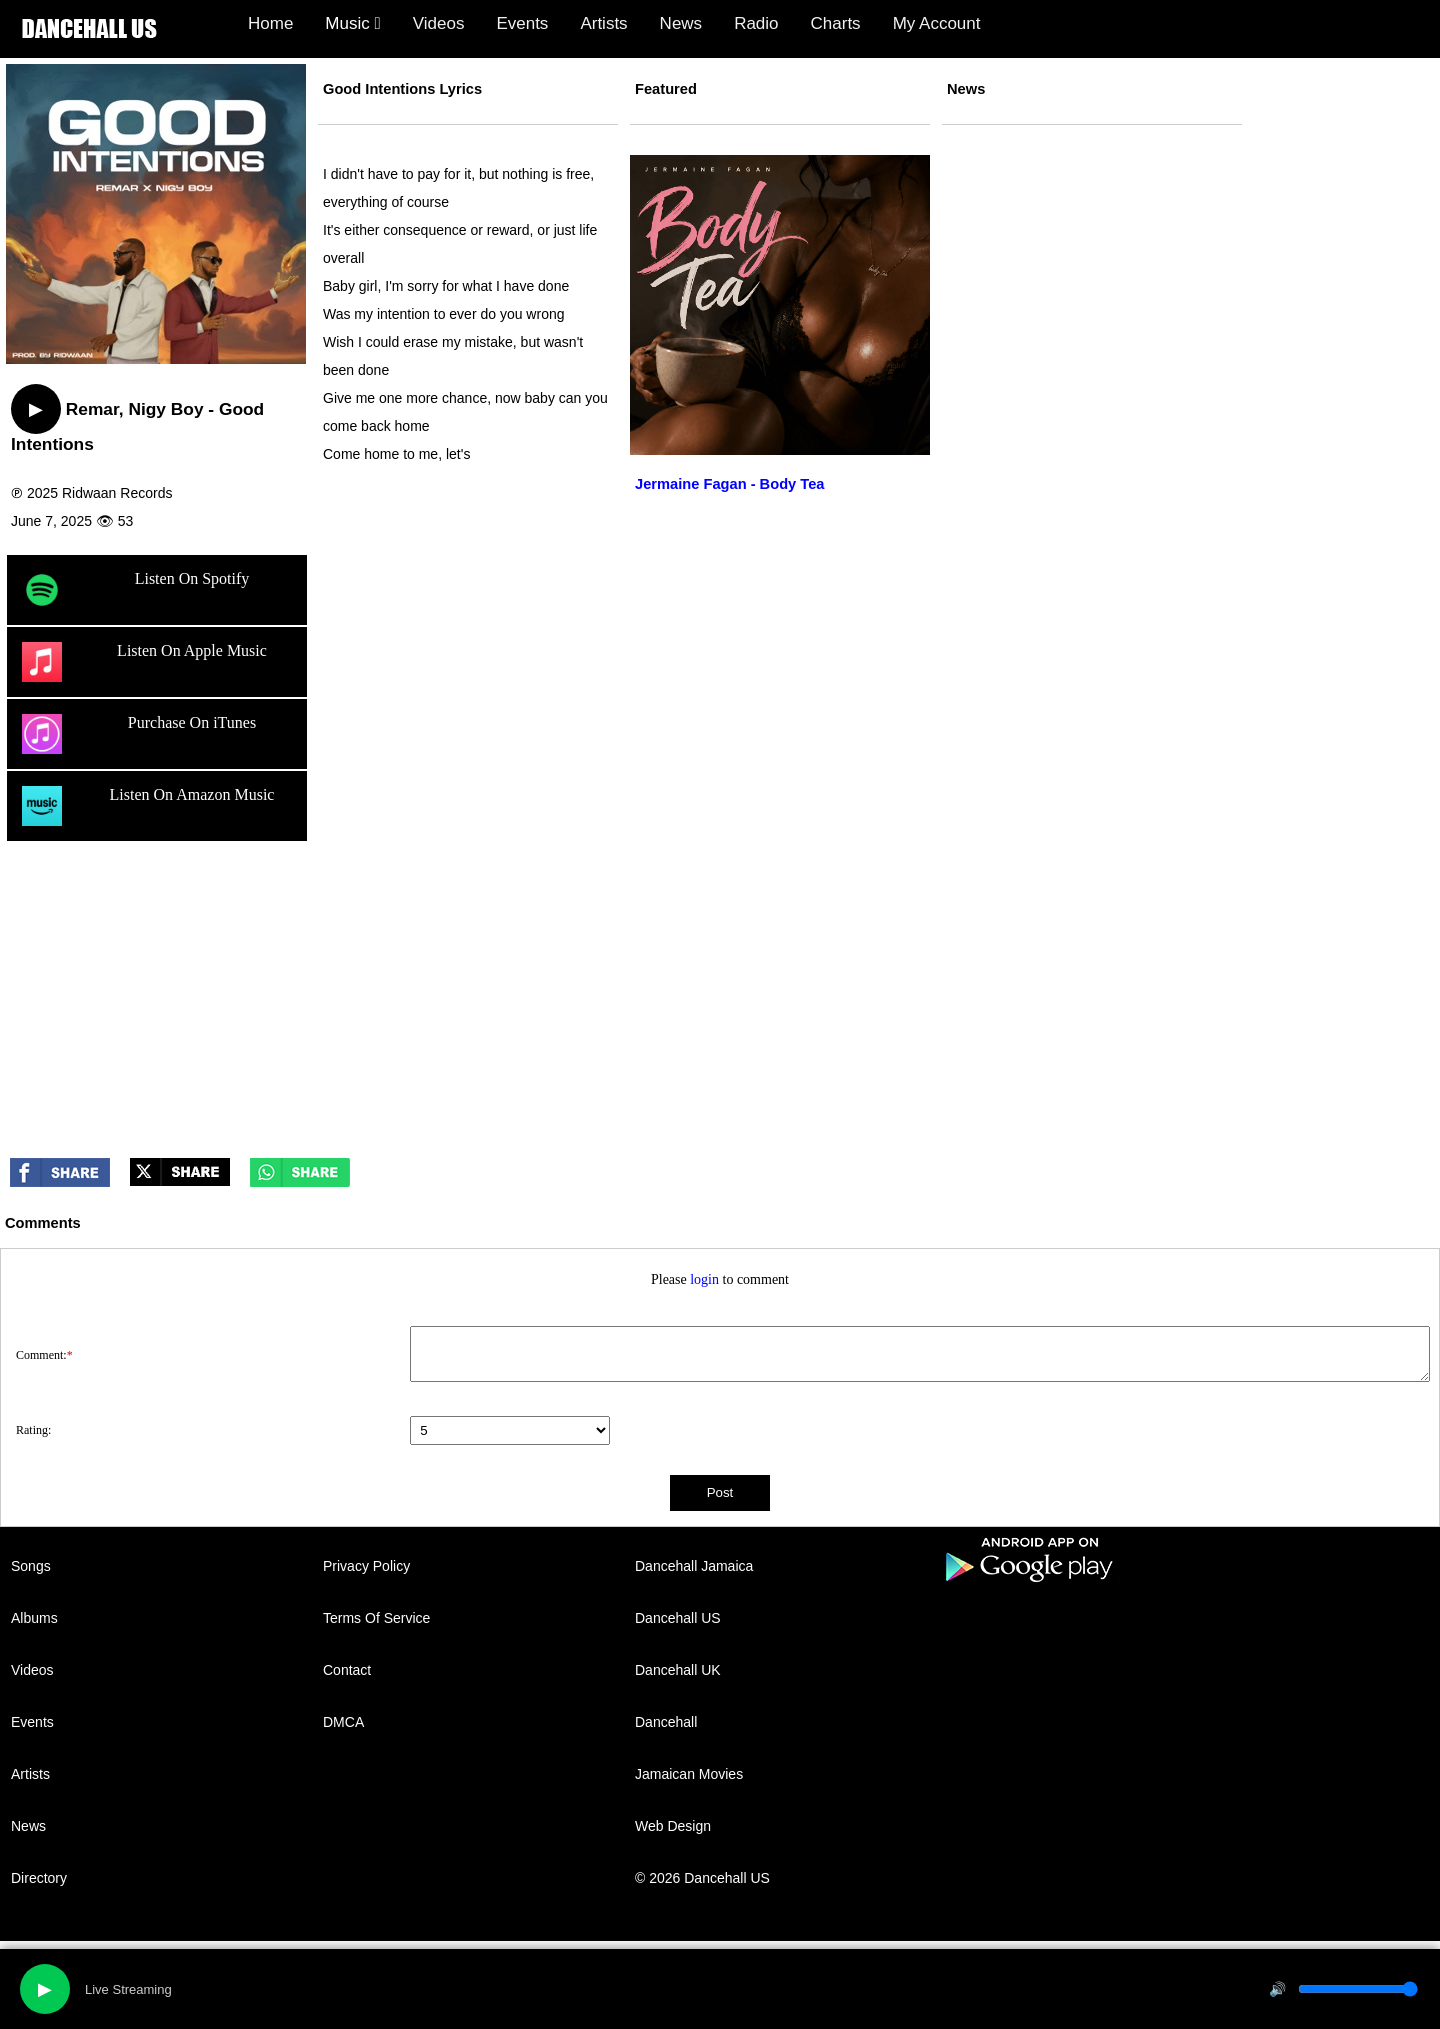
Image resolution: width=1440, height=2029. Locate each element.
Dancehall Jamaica (694, 1566)
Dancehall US (678, 1618)
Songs (31, 1566)
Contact (347, 1670)
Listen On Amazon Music (148, 806)
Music (352, 23)
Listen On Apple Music (144, 662)
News (681, 23)
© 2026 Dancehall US (702, 1878)
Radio (756, 23)
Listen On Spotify (135, 590)
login (704, 1279)
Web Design (673, 1826)
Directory (39, 1878)
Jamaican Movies (689, 1774)
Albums (34, 1618)
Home (270, 23)
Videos (439, 23)
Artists (603, 23)
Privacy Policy (366, 1566)
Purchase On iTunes (139, 734)
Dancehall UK (678, 1670)
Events (522, 23)
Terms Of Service (376, 1618)
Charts (836, 23)
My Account (937, 23)
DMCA (343, 1722)
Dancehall (666, 1722)
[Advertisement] (720, 998)
